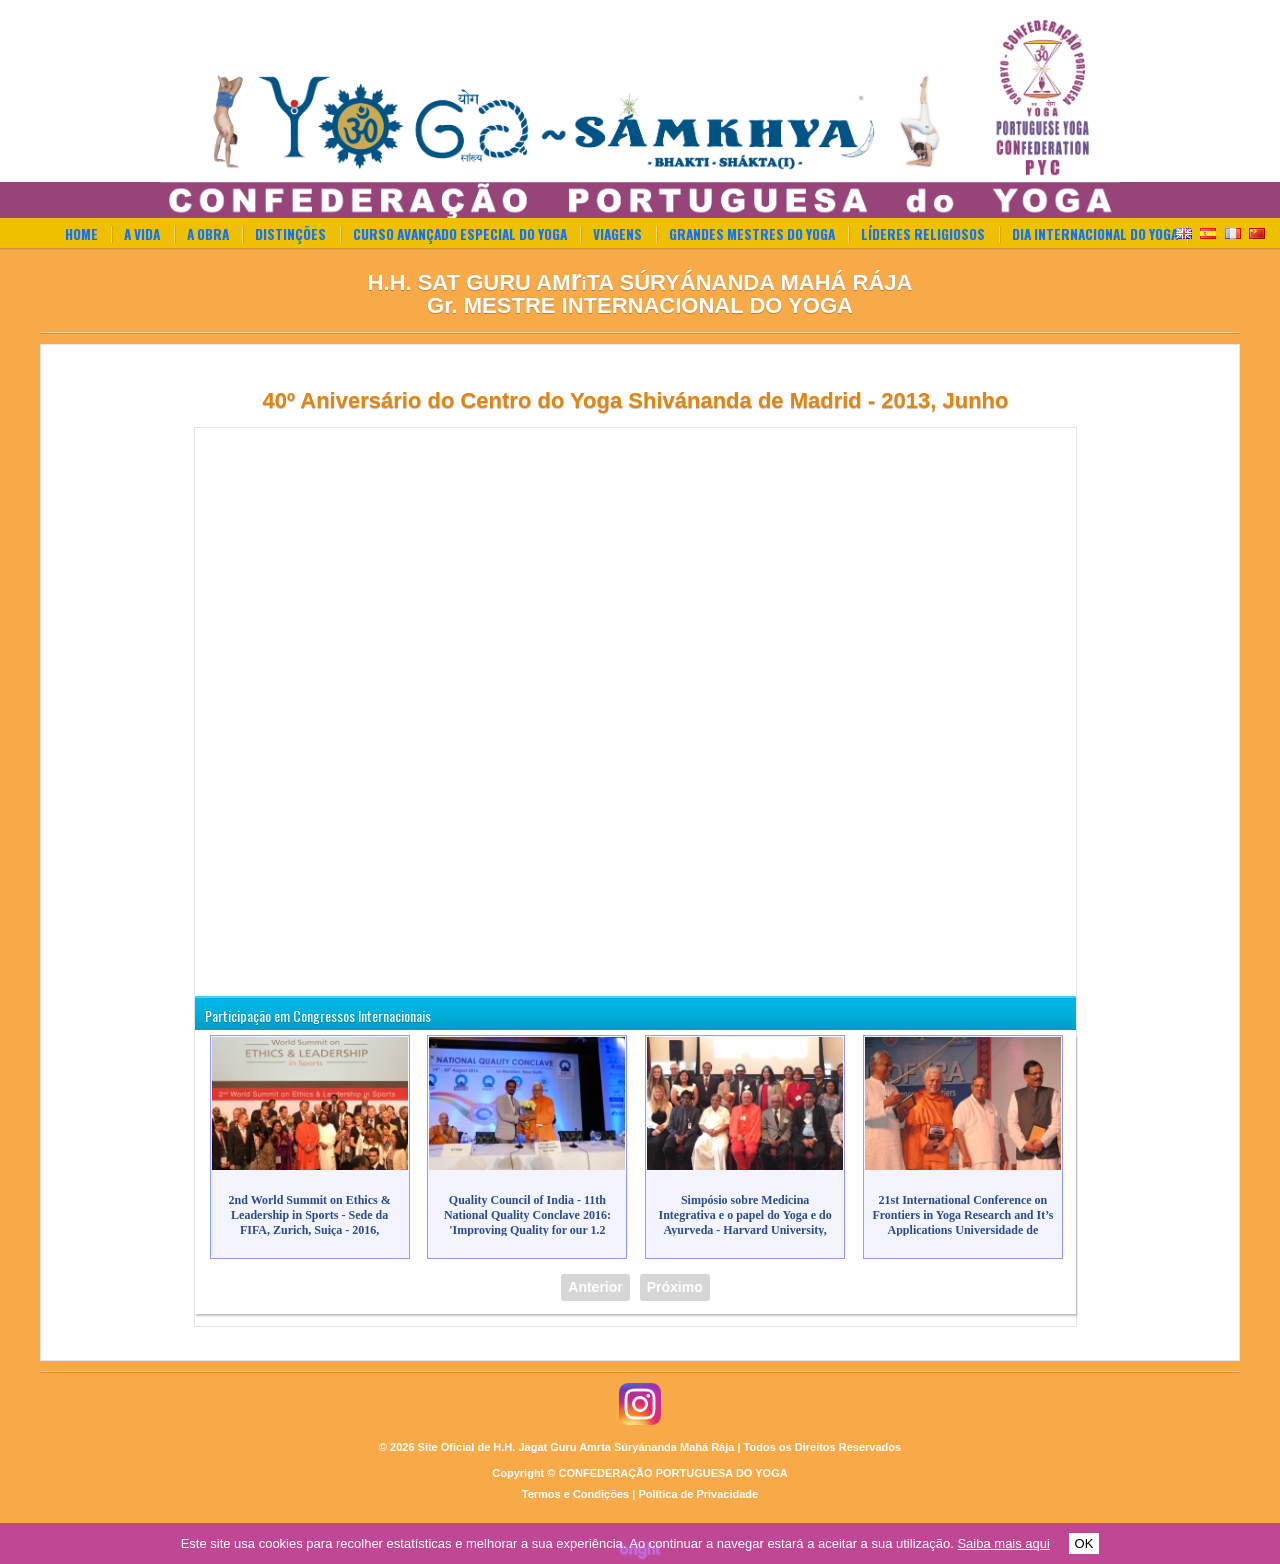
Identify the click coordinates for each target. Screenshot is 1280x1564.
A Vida (142, 234)
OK (1084, 1543)
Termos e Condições (575, 1494)
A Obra (208, 234)
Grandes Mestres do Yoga (752, 234)
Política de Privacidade (698, 1494)
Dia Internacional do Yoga (1095, 234)
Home (81, 234)
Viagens (617, 234)
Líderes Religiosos (923, 234)
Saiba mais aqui (1003, 1543)
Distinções (290, 234)
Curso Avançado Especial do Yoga (460, 234)
